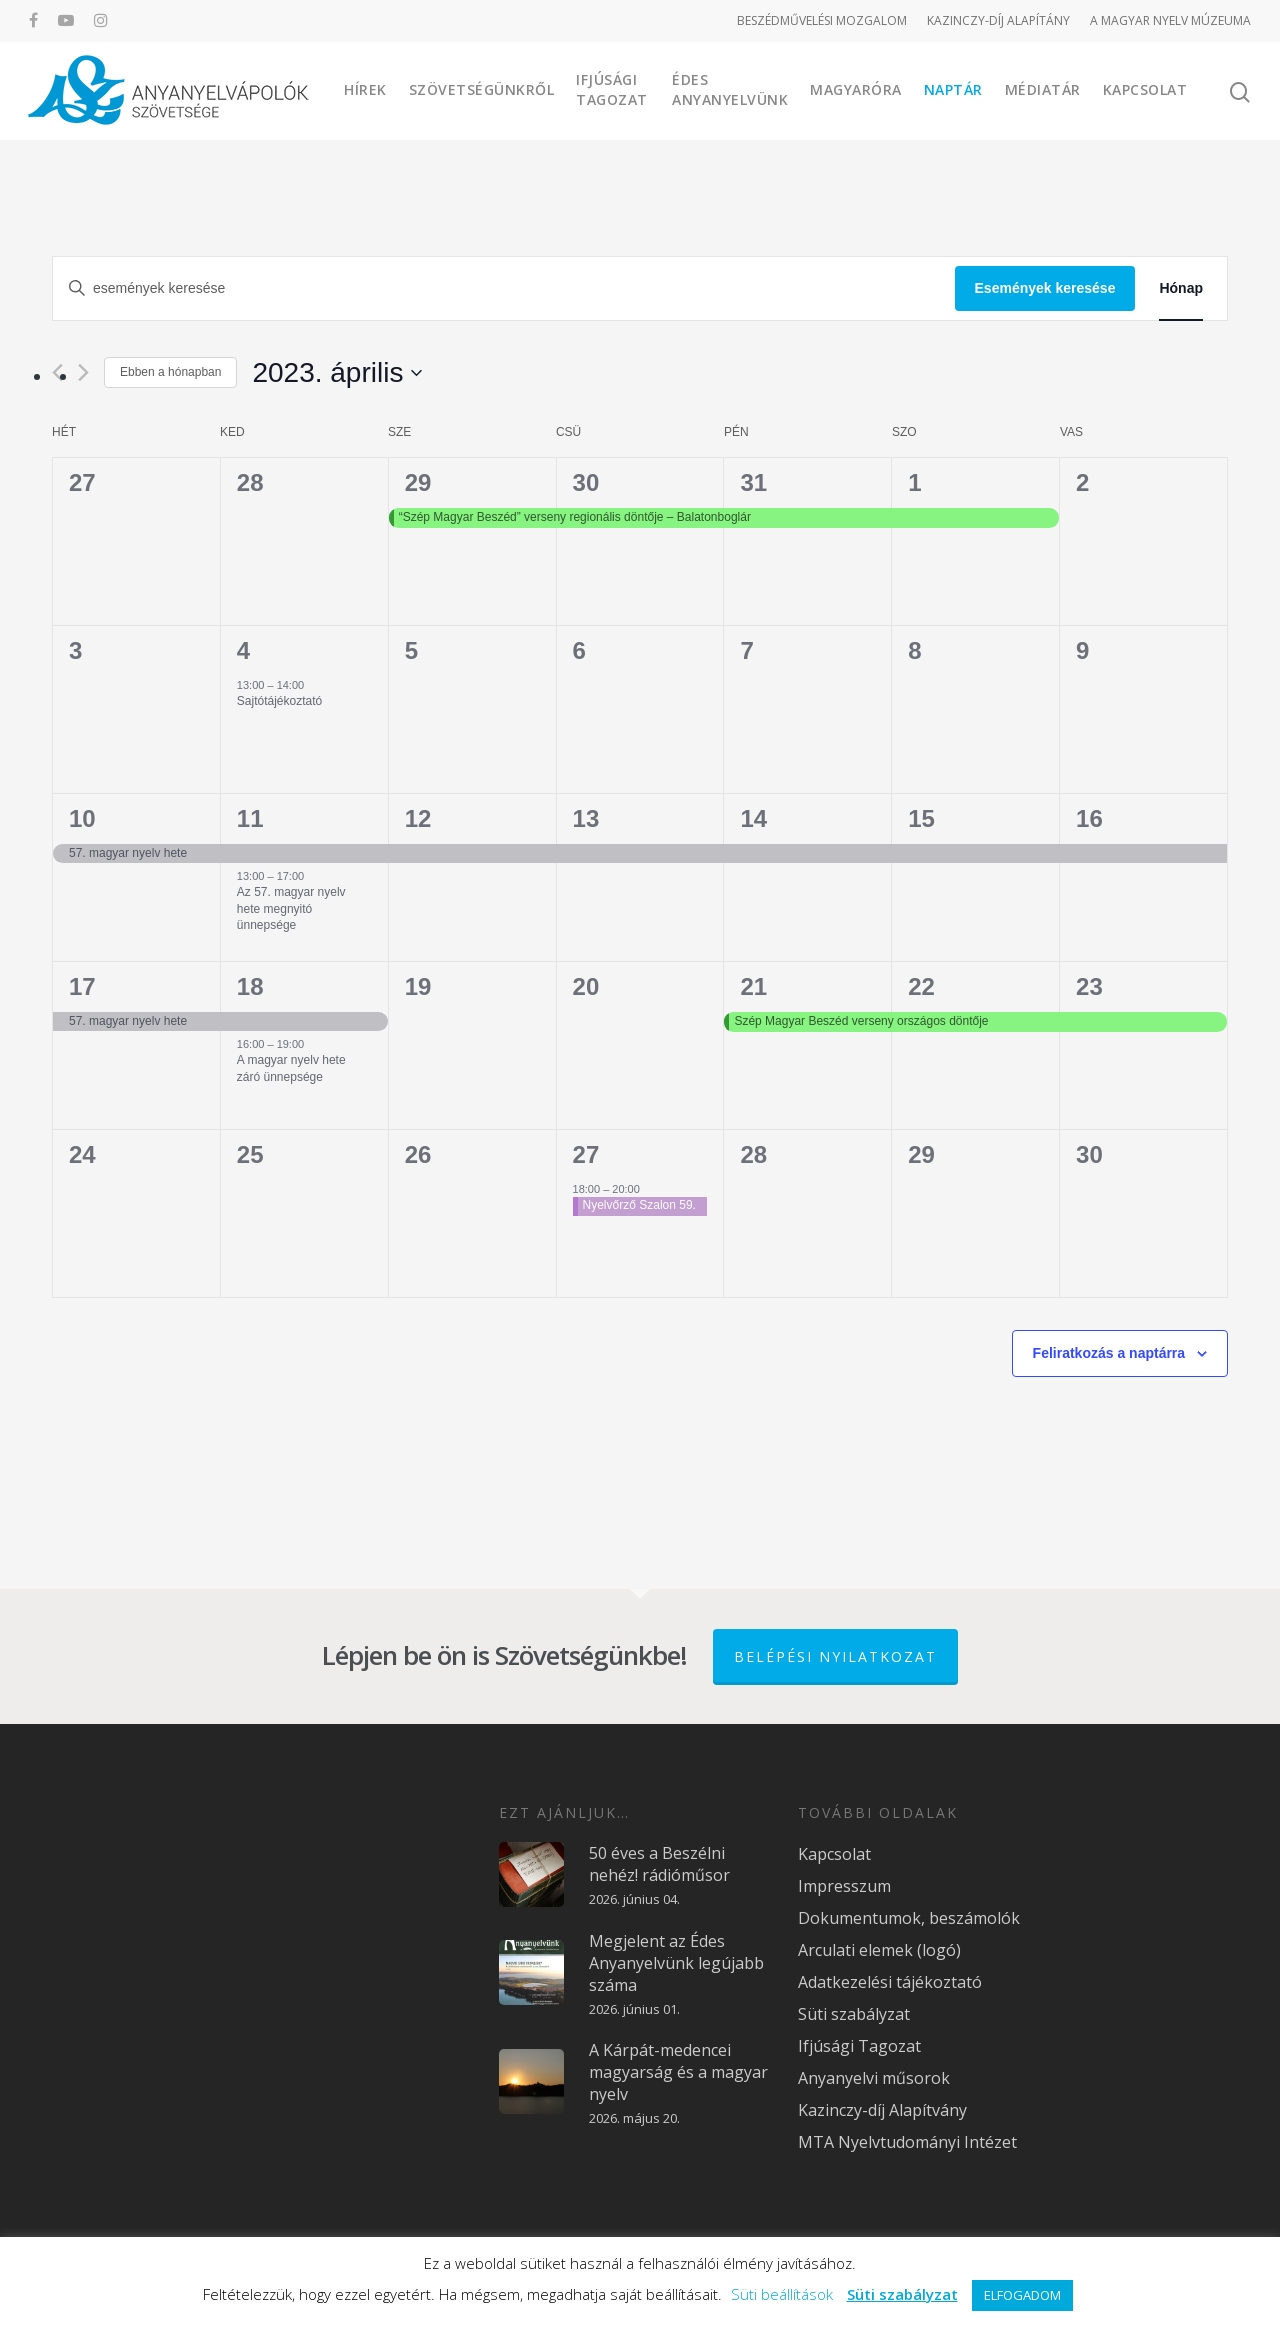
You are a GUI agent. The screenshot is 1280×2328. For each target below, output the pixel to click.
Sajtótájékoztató (279, 701)
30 (586, 482)
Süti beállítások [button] (782, 2294)
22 (921, 986)
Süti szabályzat (854, 2014)
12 (418, 818)
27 (586, 1154)
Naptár (953, 89)
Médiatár (1043, 89)
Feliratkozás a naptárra (1109, 1353)
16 (1089, 818)
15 (921, 818)
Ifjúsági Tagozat (612, 89)
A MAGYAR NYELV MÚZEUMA (1170, 20)
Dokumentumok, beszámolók (909, 1918)
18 (250, 986)
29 (418, 482)
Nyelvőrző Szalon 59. (639, 1205)
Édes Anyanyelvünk (730, 89)
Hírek (365, 89)
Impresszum (844, 1886)
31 (753, 482)
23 (1089, 986)
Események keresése (1045, 288)
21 (753, 986)
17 (82, 986)
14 (753, 818)
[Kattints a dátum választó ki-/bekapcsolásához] (337, 373)
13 (586, 818)
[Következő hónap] (83, 372)
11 (250, 818)
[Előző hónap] (57, 372)
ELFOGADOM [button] (1022, 2295)
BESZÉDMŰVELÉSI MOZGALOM (822, 20)
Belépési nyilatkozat (835, 1656)
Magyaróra (856, 89)
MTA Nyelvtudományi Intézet (907, 2142)
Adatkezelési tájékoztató (890, 1982)
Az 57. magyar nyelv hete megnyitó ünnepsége (291, 908)
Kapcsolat (1145, 89)
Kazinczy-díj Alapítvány (882, 2110)
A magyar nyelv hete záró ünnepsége (291, 1068)
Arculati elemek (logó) (879, 1950)
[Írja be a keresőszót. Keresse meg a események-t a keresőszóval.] (504, 288)
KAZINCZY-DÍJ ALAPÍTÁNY (998, 20)
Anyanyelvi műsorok (874, 2078)
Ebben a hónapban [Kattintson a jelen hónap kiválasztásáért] (170, 372)
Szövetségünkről (482, 89)
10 (82, 818)
